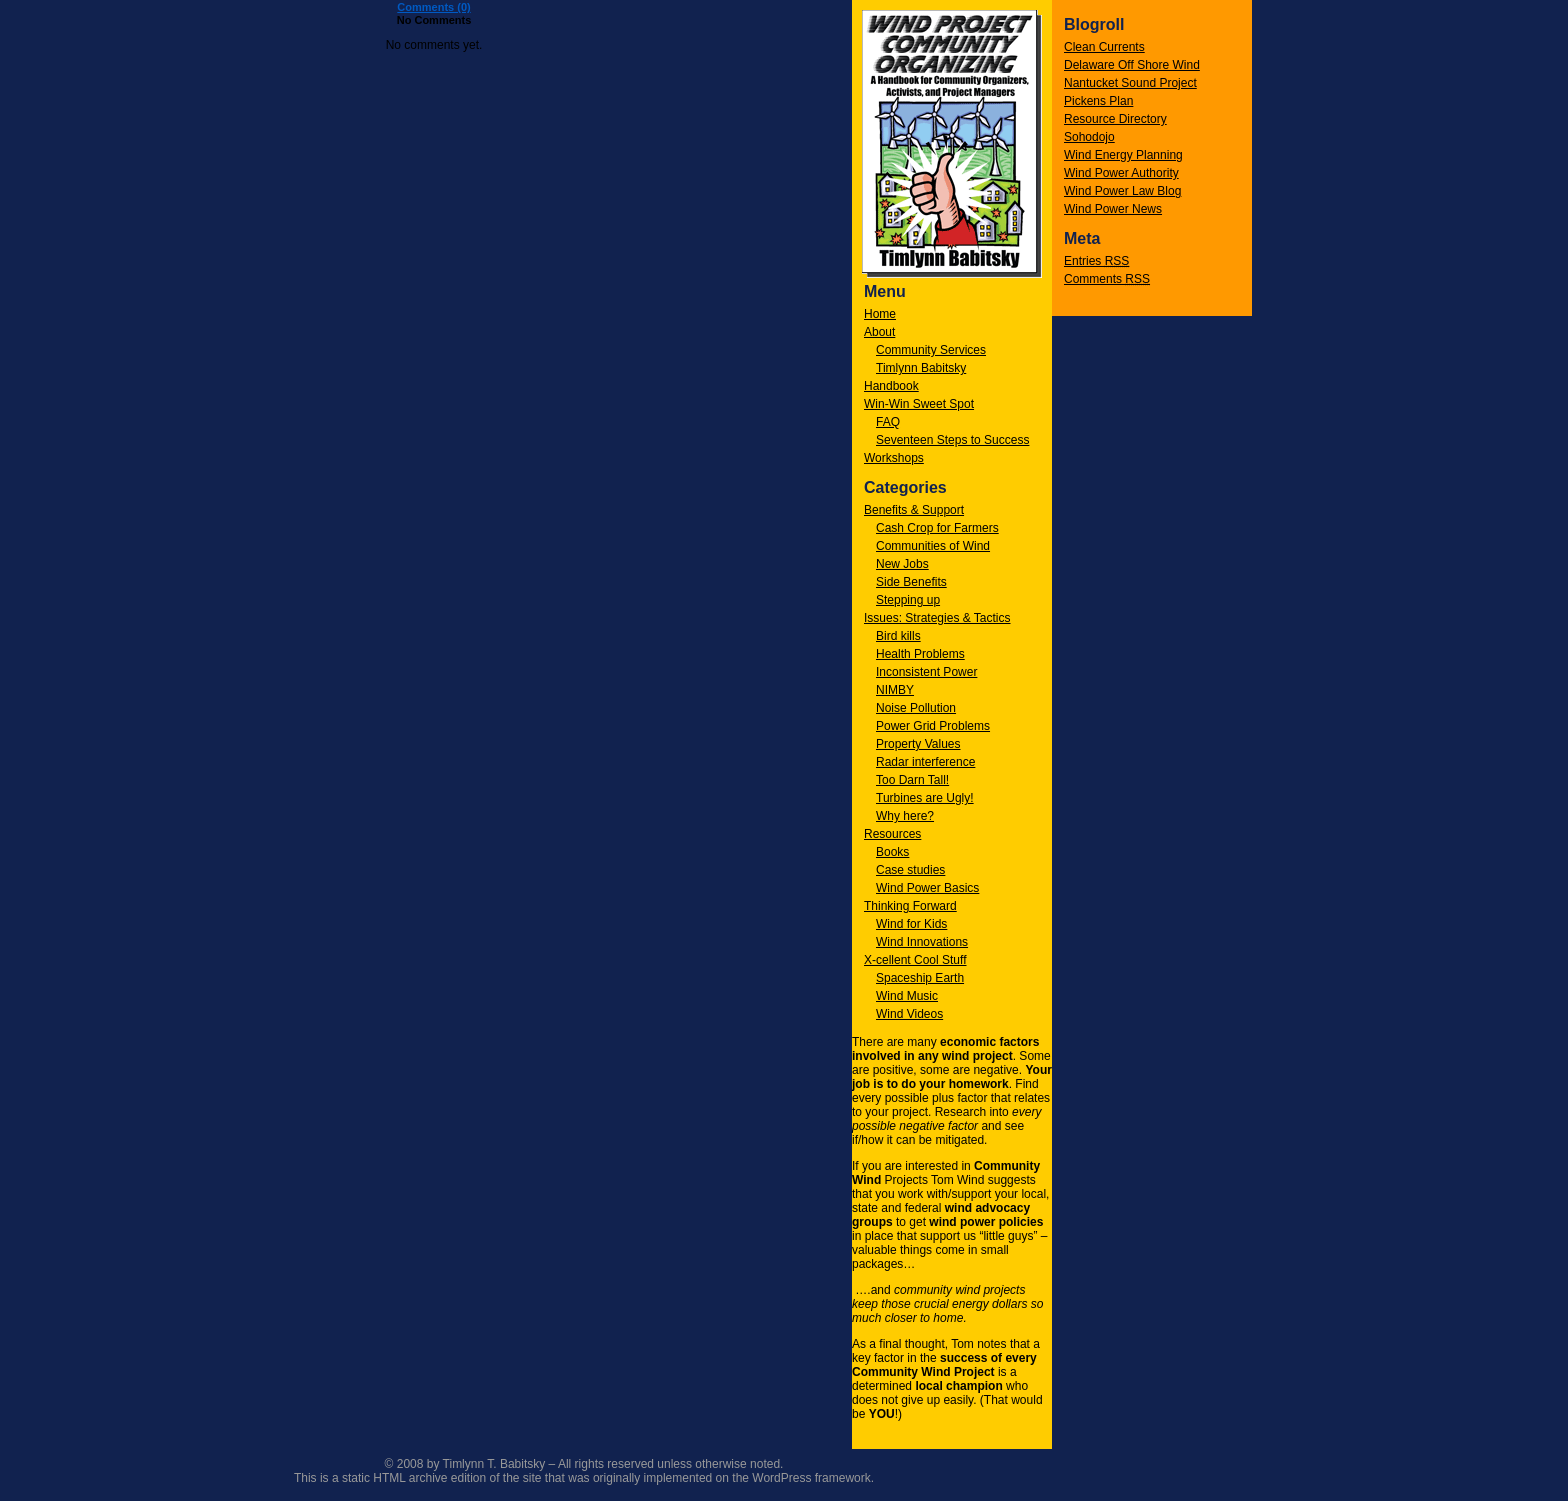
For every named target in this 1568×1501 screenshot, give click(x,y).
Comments (1107, 279)
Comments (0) (433, 7)
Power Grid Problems (933, 726)
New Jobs (902, 564)
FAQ (888, 422)
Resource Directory (1115, 119)
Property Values (918, 744)
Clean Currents (1104, 47)
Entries (1096, 261)
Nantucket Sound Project (1130, 83)
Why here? (905, 816)
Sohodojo (1089, 137)
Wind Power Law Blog (1122, 191)
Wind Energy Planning (1123, 155)
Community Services (931, 350)
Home (880, 314)
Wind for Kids (911, 924)
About (879, 332)
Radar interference (925, 762)
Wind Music (907, 996)
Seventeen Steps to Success (952, 440)
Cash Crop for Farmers (937, 528)
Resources (892, 834)
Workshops (894, 458)
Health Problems (920, 654)
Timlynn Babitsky (921, 368)
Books (892, 852)
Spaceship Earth (920, 978)
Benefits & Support (914, 510)
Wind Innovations (922, 942)
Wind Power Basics (927, 888)
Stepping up (908, 600)
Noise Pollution (916, 708)
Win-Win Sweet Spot (919, 404)
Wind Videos (909, 1014)
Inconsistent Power (926, 672)
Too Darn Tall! (912, 780)
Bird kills (898, 636)
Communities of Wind (933, 546)
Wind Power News (1113, 209)
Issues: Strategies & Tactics (937, 618)
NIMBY (895, 690)
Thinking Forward (910, 906)
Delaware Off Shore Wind (1132, 65)
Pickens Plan (1098, 101)
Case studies (910, 870)
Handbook (891, 386)
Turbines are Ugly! (925, 798)
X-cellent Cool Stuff (915, 960)
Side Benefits (911, 582)
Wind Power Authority (1121, 173)
